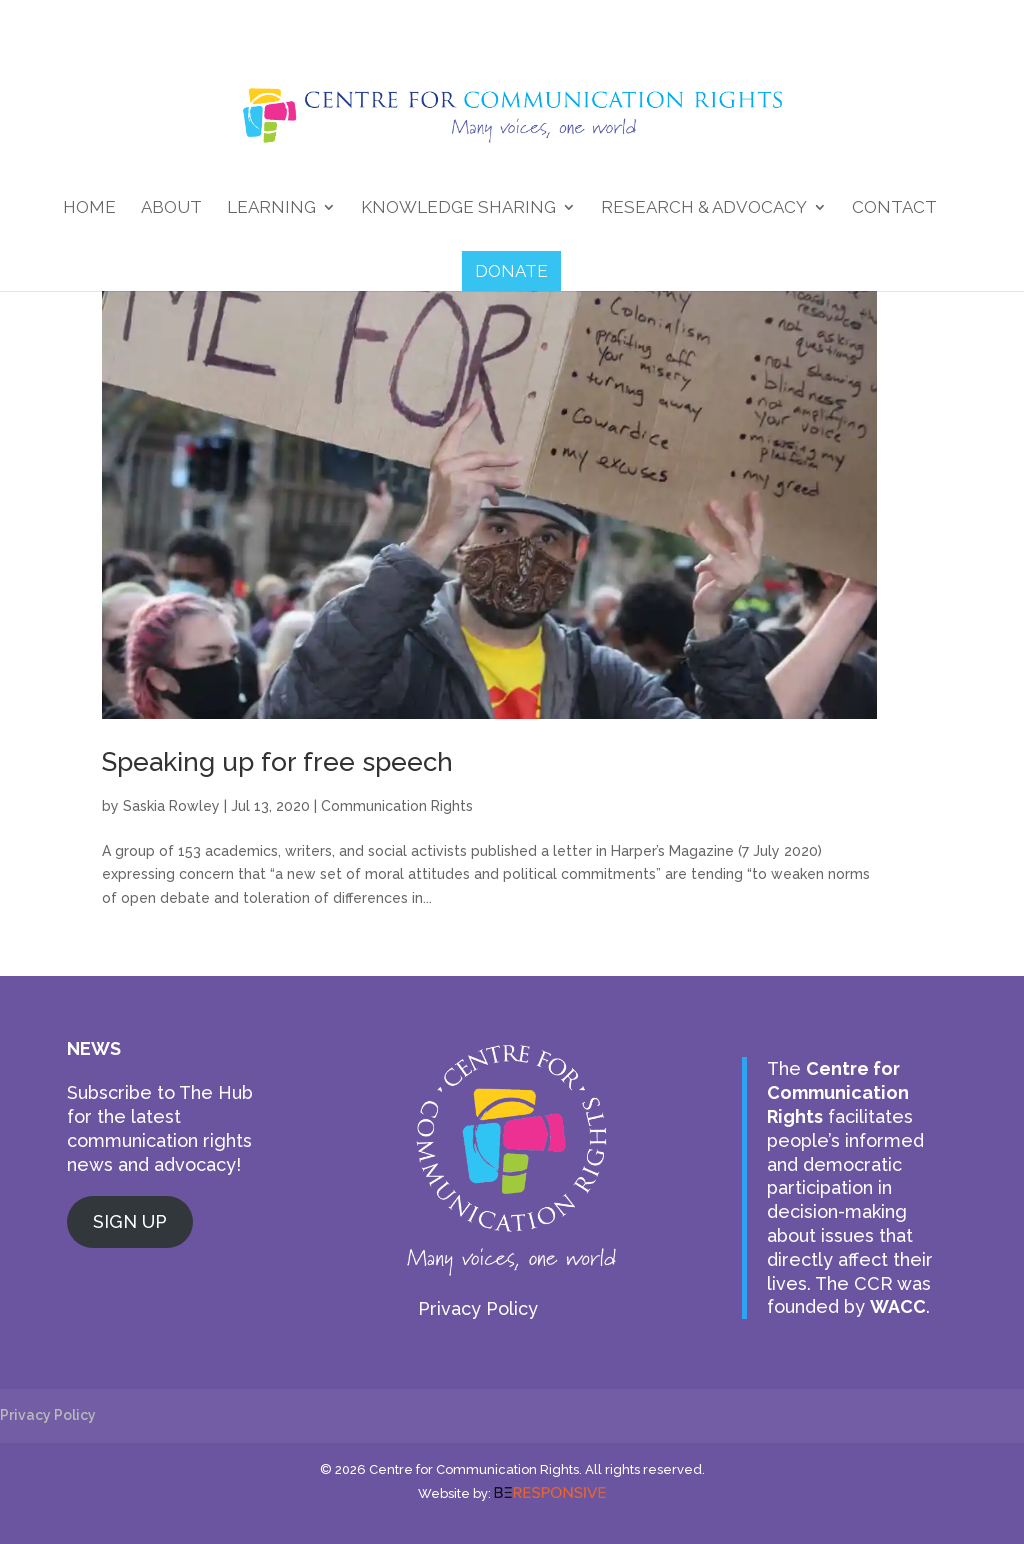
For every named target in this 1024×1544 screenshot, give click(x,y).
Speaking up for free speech (277, 762)
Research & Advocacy (704, 208)
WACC (898, 1306)
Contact (894, 208)
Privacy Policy (478, 1308)
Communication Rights (397, 806)
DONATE (511, 271)
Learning (271, 208)
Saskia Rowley (171, 806)
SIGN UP (130, 1221)
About (171, 208)
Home (89, 208)
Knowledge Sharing (458, 208)
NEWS (94, 1048)
